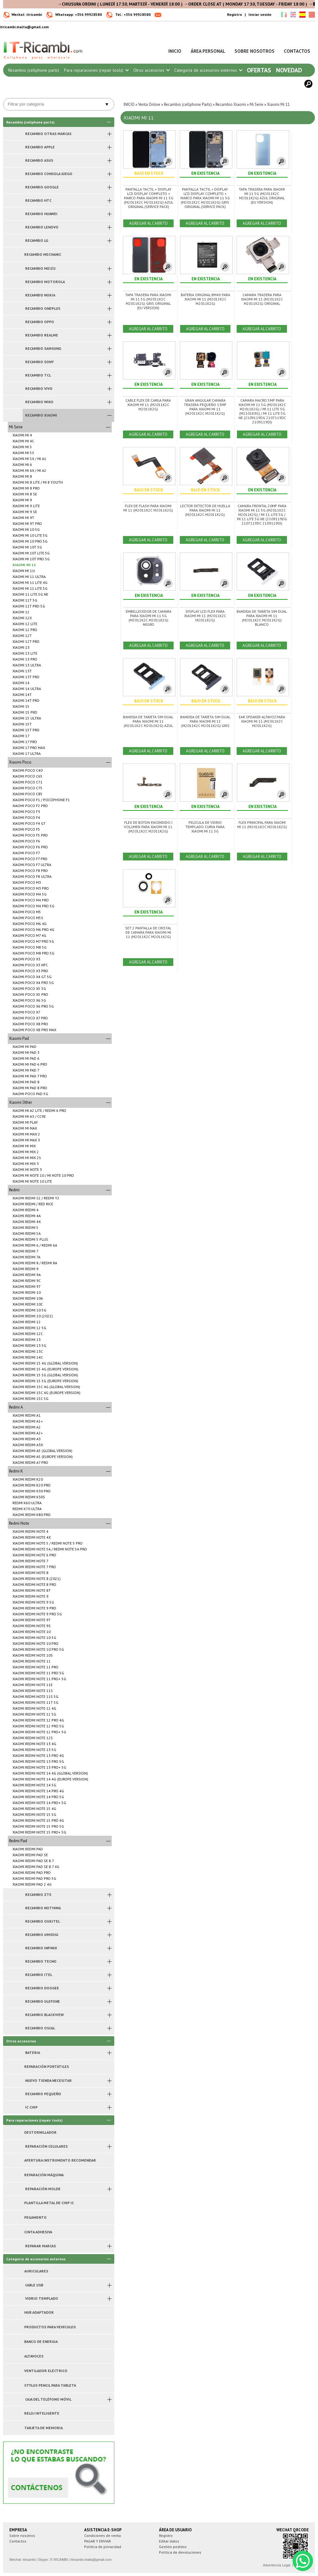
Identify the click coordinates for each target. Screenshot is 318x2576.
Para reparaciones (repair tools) (96, 70)
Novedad (289, 70)
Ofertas (259, 70)
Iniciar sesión (259, 14)
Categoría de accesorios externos (208, 70)
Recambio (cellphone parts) (33, 70)
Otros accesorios (151, 70)
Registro (234, 14)
